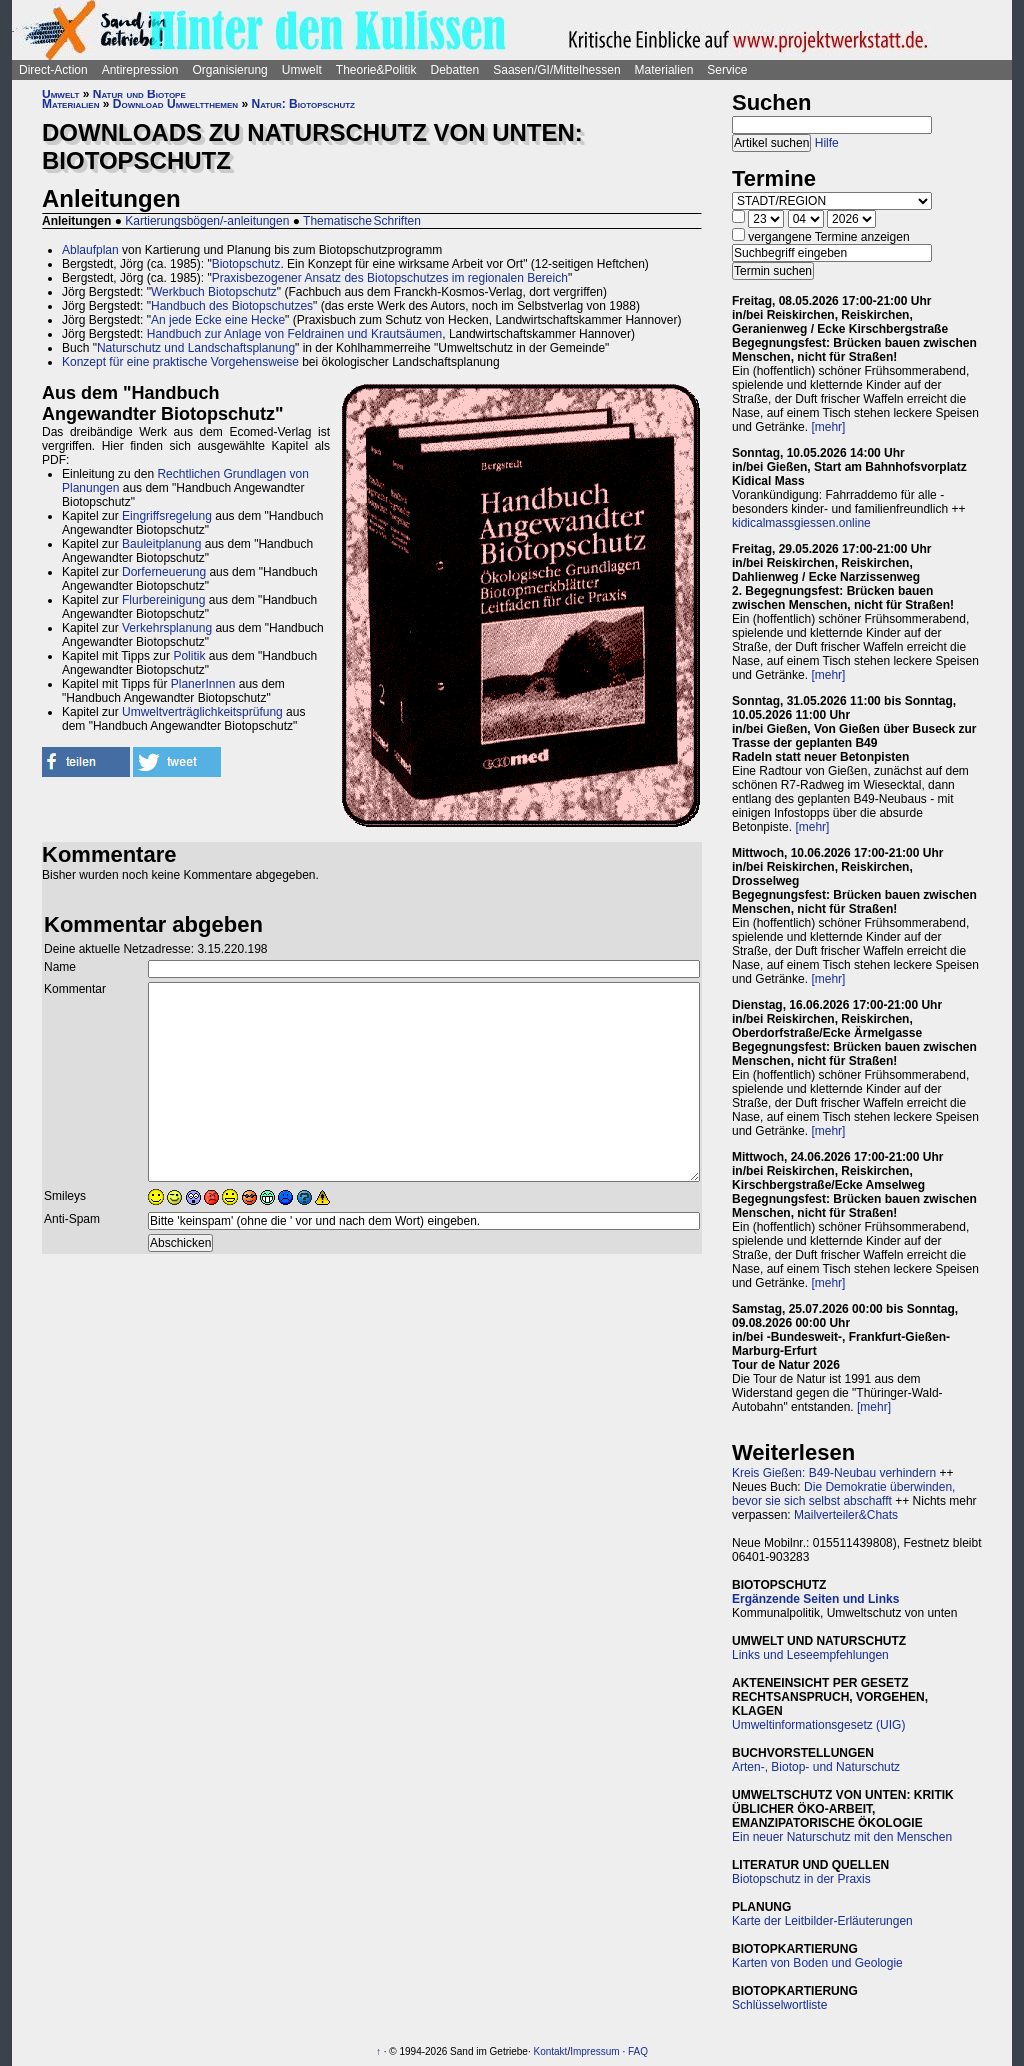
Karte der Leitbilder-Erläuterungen (822, 1921)
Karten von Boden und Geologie (817, 1963)
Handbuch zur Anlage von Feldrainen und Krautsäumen (295, 334)
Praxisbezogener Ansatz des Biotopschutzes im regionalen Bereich (390, 278)
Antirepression (140, 70)
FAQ (638, 2051)
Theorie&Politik (376, 70)
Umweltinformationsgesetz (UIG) (818, 1725)
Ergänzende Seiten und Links (815, 1599)
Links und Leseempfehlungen (810, 1655)
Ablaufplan (90, 250)
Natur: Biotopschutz (302, 104)
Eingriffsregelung (167, 516)
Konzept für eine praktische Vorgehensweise (180, 362)
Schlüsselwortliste (779, 2005)
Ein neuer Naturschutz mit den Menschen (842, 1837)
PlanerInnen (203, 684)
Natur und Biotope (139, 94)
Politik (189, 656)
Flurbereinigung (163, 600)
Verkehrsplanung (167, 628)
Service (727, 70)
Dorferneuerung (164, 572)
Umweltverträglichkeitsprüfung (202, 712)
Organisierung (229, 70)
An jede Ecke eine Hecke (218, 320)
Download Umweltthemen (175, 104)
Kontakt (550, 2051)
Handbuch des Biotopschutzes (232, 306)
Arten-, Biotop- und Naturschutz (816, 1767)
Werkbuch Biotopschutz (214, 292)
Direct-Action (53, 70)
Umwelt (302, 70)
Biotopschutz (246, 264)
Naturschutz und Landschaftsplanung (196, 348)
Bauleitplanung (161, 544)
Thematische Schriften (362, 221)
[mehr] (828, 427)
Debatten (455, 70)
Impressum (594, 2051)
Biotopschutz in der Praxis (801, 1879)
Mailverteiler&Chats (846, 1515)
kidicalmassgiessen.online (801, 523)
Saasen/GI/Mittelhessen (556, 70)
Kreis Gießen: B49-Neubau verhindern (834, 1473)
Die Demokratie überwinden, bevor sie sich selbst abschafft (843, 1494)
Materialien (664, 70)
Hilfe (827, 143)
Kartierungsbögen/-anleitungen (207, 221)
